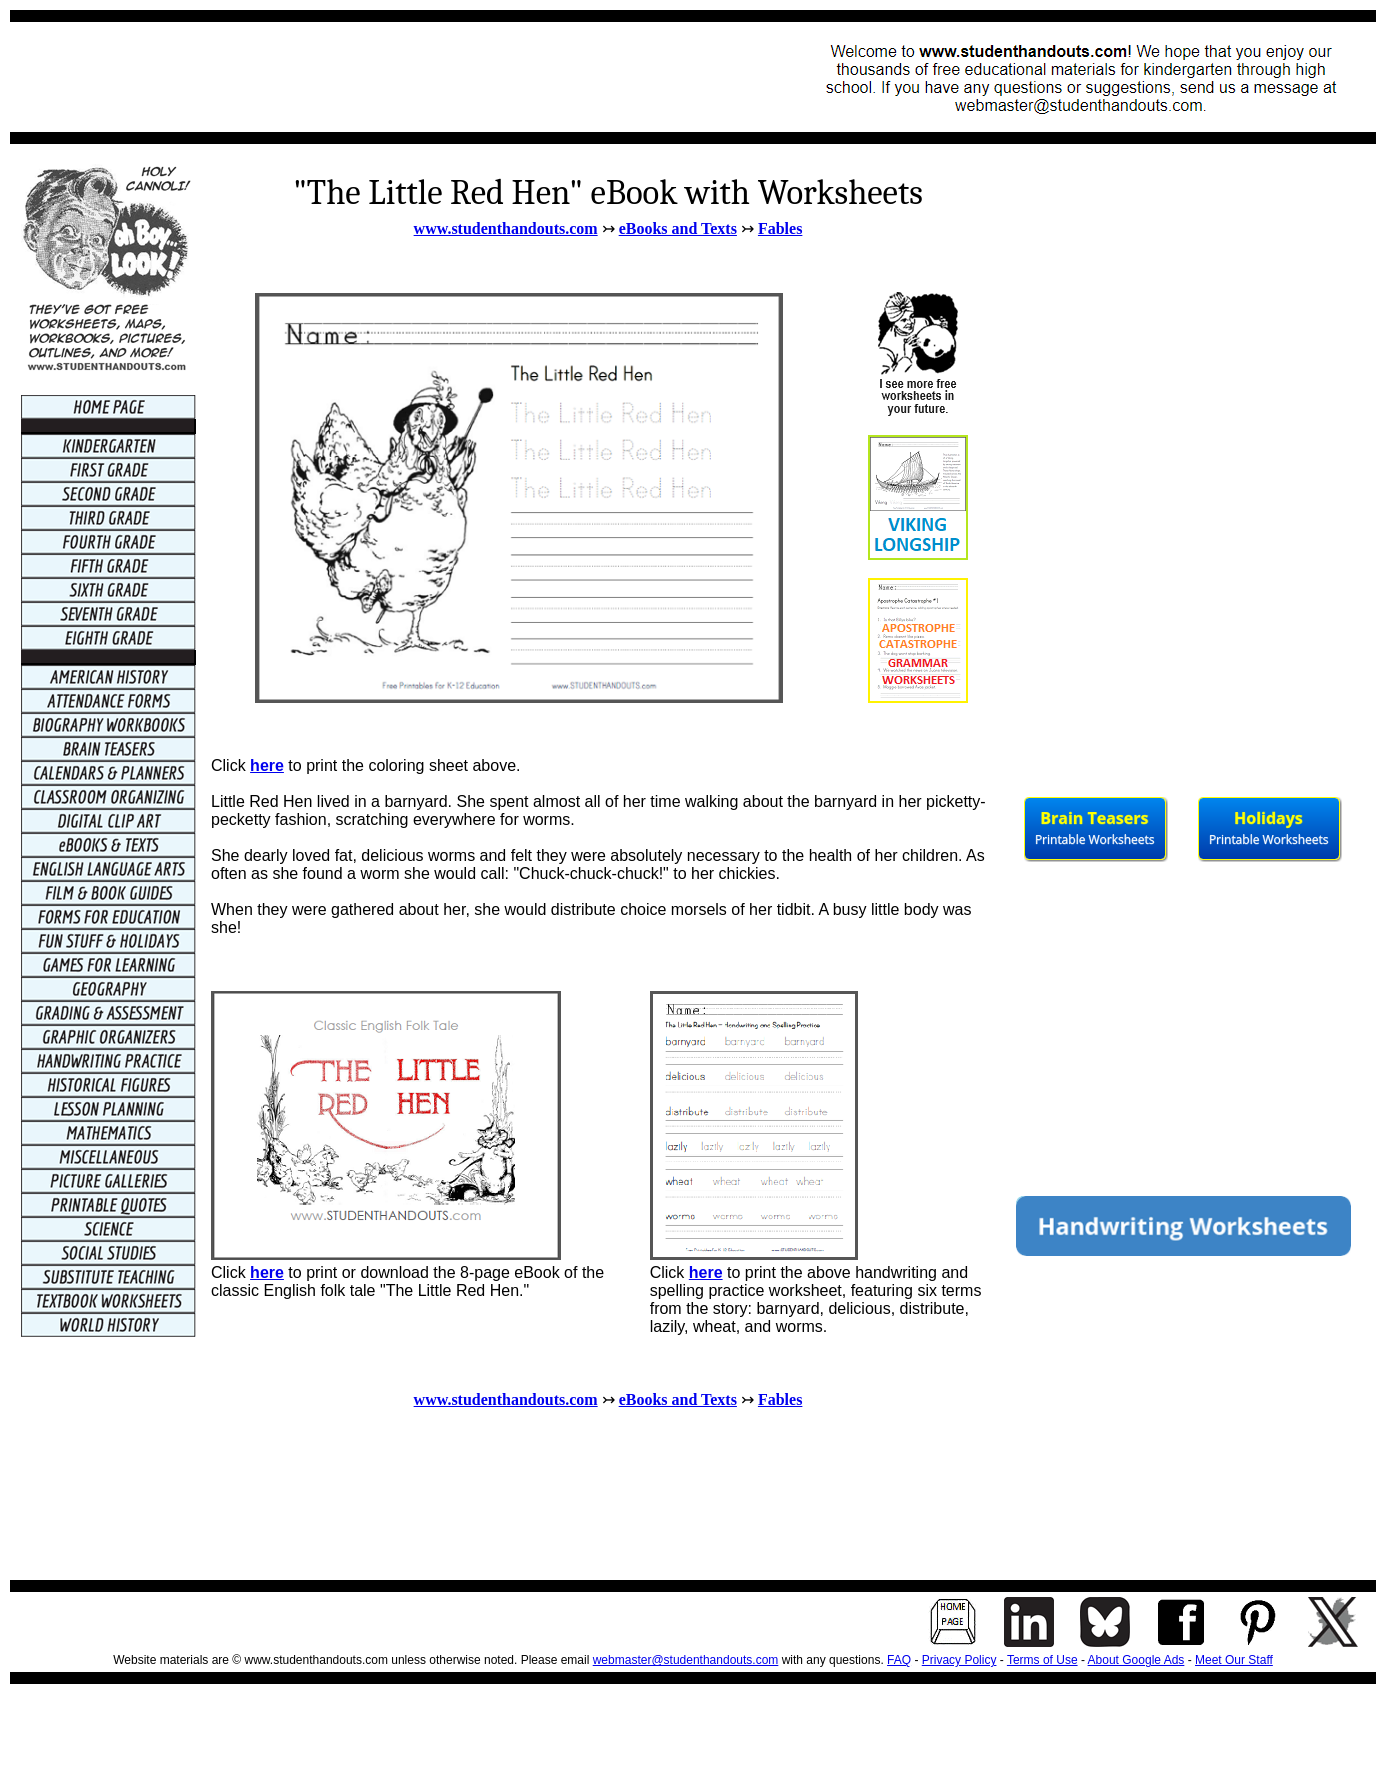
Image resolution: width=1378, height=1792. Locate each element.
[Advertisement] (386, 77)
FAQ (899, 1660)
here (267, 765)
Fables (780, 228)
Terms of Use (1042, 1660)
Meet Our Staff (1234, 1660)
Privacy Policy (959, 1660)
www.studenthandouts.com (506, 228)
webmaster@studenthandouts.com (686, 1660)
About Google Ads (1136, 1660)
